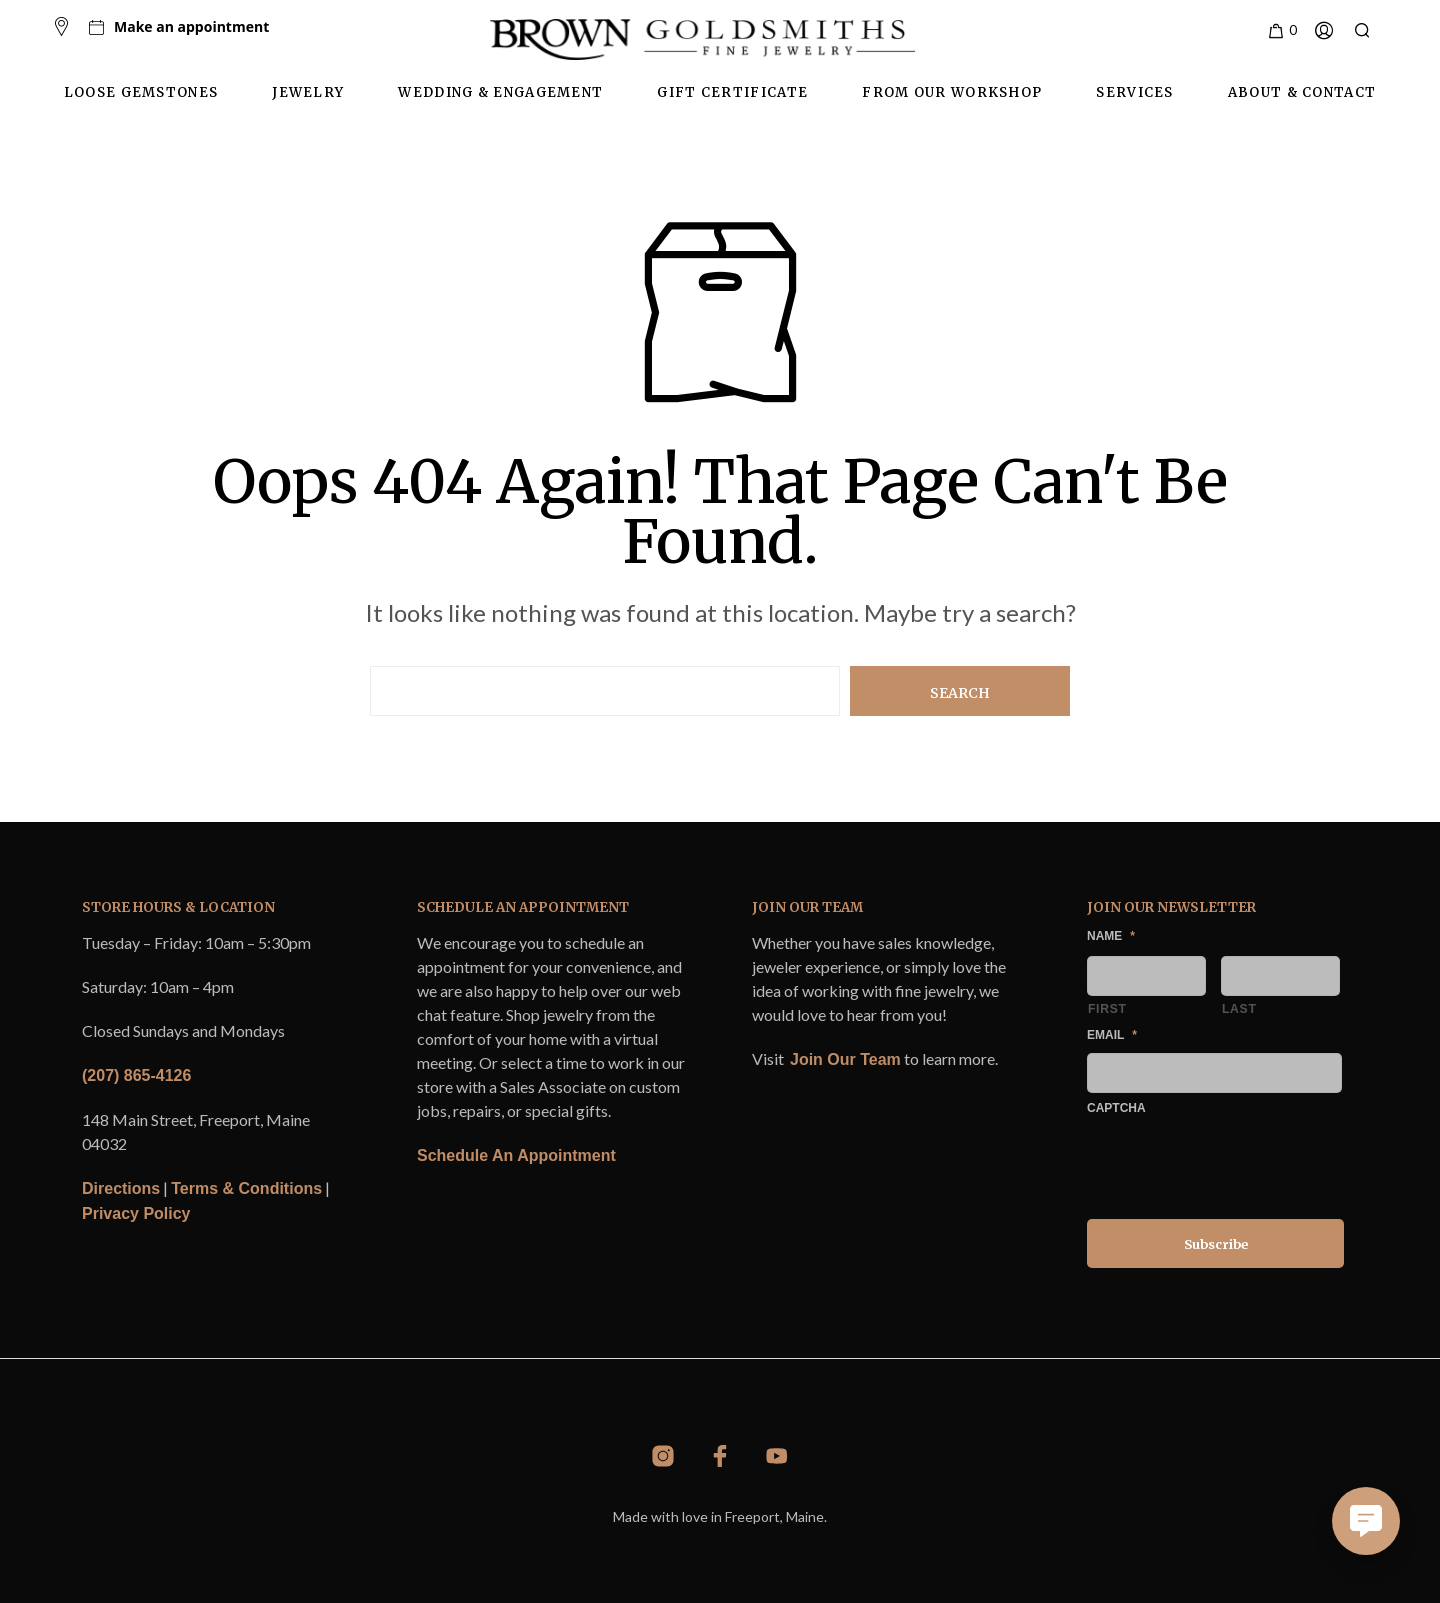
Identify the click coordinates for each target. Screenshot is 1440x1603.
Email (1112, 1035)
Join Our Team (845, 1059)
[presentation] (1239, 1164)
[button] (1281, 31)
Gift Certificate (732, 92)
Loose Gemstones (141, 92)
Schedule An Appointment (516, 1155)
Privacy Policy (136, 1213)
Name (1111, 936)
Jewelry (308, 92)
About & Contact (1302, 92)
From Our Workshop (952, 92)
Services (1134, 92)
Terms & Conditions (246, 1188)
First (1107, 1009)
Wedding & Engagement (500, 92)
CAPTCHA (1116, 1108)
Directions (121, 1188)
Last (1239, 1009)
